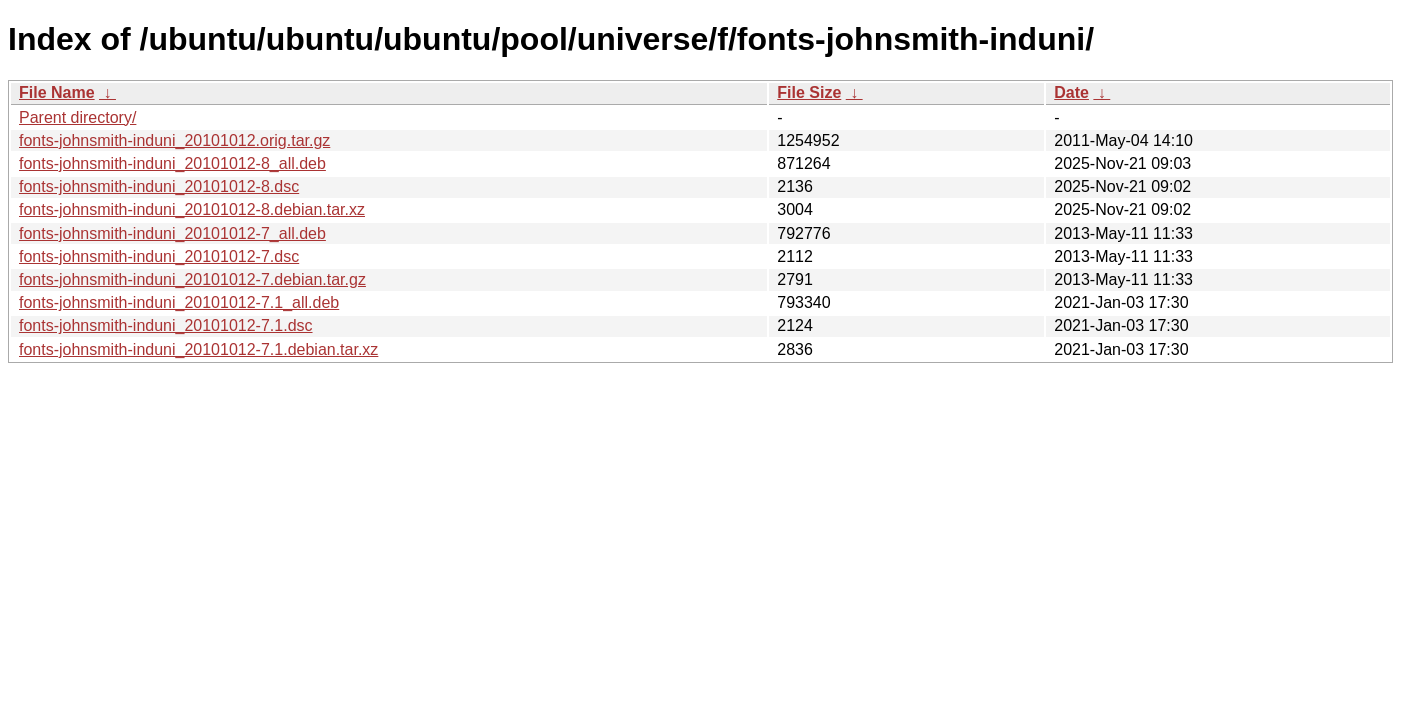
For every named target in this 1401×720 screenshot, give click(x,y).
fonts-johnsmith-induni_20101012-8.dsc (159, 186)
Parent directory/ (77, 117)
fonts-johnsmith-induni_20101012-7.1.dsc (166, 325)
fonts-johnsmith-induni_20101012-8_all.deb (172, 163)
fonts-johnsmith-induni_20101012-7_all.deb (172, 233)
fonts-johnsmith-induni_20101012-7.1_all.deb (179, 302)
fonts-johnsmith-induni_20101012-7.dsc (159, 256)
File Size (809, 92)
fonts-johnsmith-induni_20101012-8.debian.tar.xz (192, 209)
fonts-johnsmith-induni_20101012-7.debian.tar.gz (192, 279)
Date (1071, 92)
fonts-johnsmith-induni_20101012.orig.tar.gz (174, 140)
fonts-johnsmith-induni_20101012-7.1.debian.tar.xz (198, 349)
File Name (57, 92)
